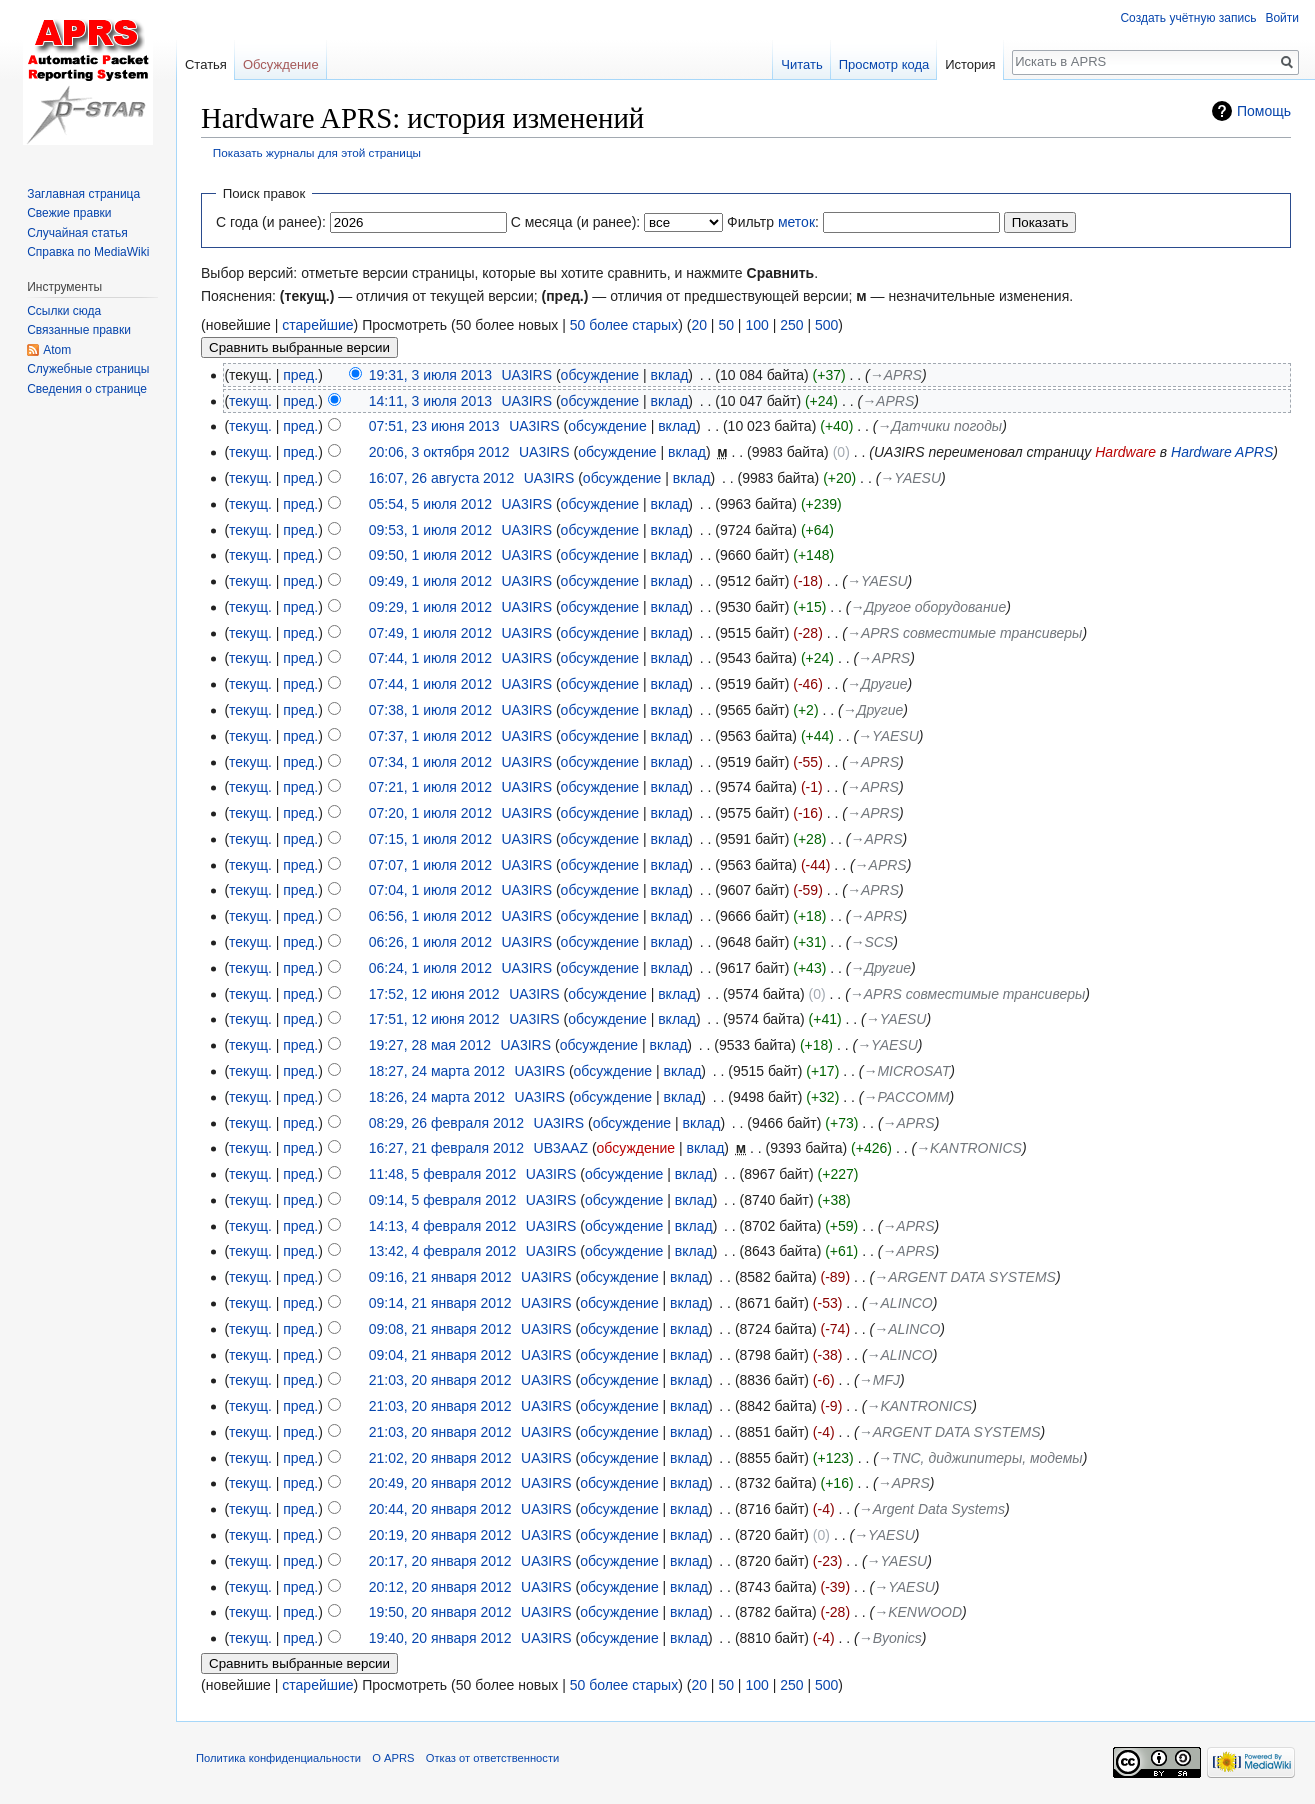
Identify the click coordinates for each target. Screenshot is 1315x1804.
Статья (206, 64)
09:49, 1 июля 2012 (430, 581)
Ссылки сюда (64, 311)
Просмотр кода (884, 64)
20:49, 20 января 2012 (440, 1483)
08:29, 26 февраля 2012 (446, 1123)
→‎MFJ (879, 1380)
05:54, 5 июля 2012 (430, 504)
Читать (801, 64)
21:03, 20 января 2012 (440, 1380)
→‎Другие (877, 684)
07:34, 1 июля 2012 (430, 762)
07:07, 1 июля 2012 (430, 865)
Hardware (1125, 452)
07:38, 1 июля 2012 (430, 710)
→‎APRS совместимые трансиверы (964, 633)
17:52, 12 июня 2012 (434, 994)
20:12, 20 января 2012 (440, 1587)
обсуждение (600, 375)
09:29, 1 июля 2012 (430, 607)
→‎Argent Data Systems (932, 1509)
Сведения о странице (87, 389)
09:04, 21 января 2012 (440, 1355)
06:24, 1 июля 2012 (430, 968)
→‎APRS (896, 375)
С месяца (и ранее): (576, 222)
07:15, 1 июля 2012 (430, 839)
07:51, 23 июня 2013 (434, 426)
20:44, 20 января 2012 (440, 1509)
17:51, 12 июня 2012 (434, 1019)
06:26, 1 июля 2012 (430, 942)
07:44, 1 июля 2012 (430, 658)
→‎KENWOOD (918, 1612)
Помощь (1264, 111)
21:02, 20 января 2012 (440, 1458)
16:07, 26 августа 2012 (442, 478)
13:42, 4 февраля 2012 (443, 1251)
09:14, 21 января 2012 (440, 1303)
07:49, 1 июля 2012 (430, 633)
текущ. (250, 401)
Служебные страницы (88, 369)
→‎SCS (871, 942)
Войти (1282, 18)
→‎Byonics (890, 1638)
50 (726, 325)
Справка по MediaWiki (88, 252)
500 (826, 325)
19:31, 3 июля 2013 (430, 375)
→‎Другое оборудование (928, 607)
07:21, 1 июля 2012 (430, 787)
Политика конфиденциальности (278, 1758)
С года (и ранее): (271, 222)
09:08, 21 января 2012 (440, 1329)
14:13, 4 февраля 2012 (443, 1226)
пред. (300, 375)
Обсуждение (281, 64)
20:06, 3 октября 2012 (439, 452)
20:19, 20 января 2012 (440, 1535)
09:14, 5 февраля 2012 (443, 1200)
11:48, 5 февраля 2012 (443, 1174)
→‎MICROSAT (906, 1071)
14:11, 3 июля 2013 (430, 401)
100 (756, 325)
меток (796, 222)
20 (699, 325)
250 (791, 325)
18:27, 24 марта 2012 (437, 1071)
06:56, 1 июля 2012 (430, 916)
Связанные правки (79, 330)
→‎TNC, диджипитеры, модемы (980, 1458)
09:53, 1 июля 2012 (430, 530)
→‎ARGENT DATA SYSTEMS (965, 1277)
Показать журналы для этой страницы (317, 152)
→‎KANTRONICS (969, 1148)
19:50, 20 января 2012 (440, 1612)
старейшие (317, 325)
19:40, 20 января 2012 (440, 1638)
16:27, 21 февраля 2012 (446, 1148)
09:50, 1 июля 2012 (430, 555)
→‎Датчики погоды (939, 426)
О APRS (393, 1758)
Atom (57, 350)
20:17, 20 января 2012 (440, 1561)
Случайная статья (77, 233)
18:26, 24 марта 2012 (437, 1097)
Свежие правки (69, 213)
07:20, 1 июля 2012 (430, 813)
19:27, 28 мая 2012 (430, 1045)
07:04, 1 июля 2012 (430, 890)
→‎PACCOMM (906, 1097)
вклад (670, 375)
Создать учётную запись (1188, 18)
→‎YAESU (910, 478)
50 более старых (624, 325)
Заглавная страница (83, 194)
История (970, 64)
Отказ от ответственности (493, 1758)
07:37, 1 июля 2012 (430, 736)
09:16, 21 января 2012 (440, 1277)
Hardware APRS (1222, 452)
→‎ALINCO (900, 1303)
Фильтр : (773, 222)
